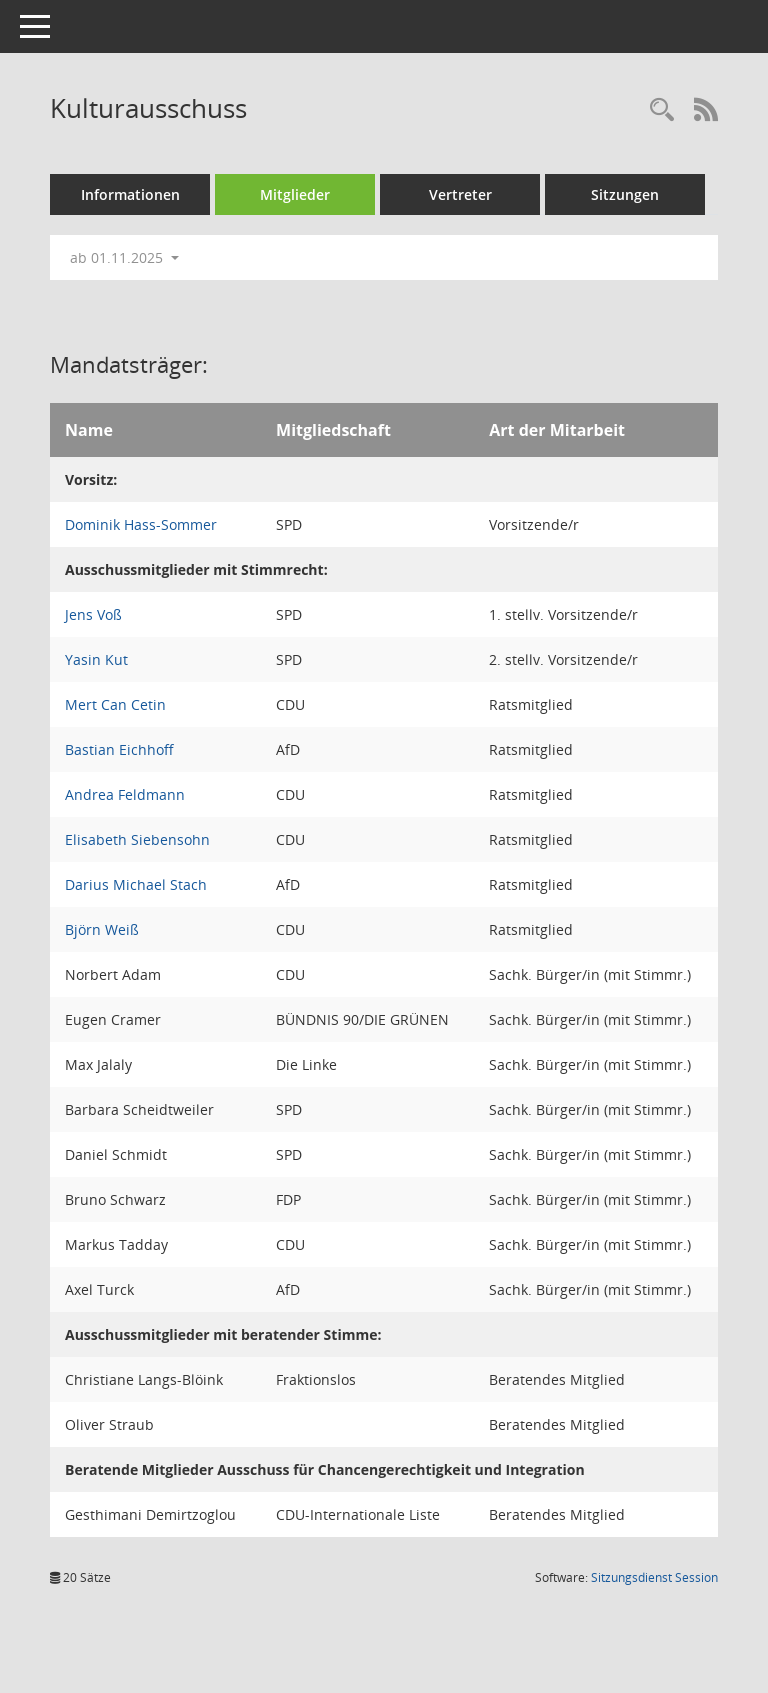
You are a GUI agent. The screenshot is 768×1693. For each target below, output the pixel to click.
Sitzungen (625, 194)
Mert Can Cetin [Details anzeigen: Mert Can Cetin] (115, 704)
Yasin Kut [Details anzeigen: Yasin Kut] (96, 659)
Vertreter (460, 194)
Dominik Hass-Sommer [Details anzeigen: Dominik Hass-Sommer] (141, 524)
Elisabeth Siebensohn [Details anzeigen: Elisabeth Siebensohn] (137, 839)
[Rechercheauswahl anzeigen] (662, 110)
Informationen (130, 194)
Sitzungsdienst (654, 1577)
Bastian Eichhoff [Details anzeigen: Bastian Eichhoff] (119, 749)
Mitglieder (295, 194)
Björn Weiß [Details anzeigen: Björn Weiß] (102, 929)
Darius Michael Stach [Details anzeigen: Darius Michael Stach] (136, 884)
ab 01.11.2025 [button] (124, 257)
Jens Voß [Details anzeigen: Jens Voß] (93, 614)
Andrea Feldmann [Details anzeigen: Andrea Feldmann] (125, 794)
